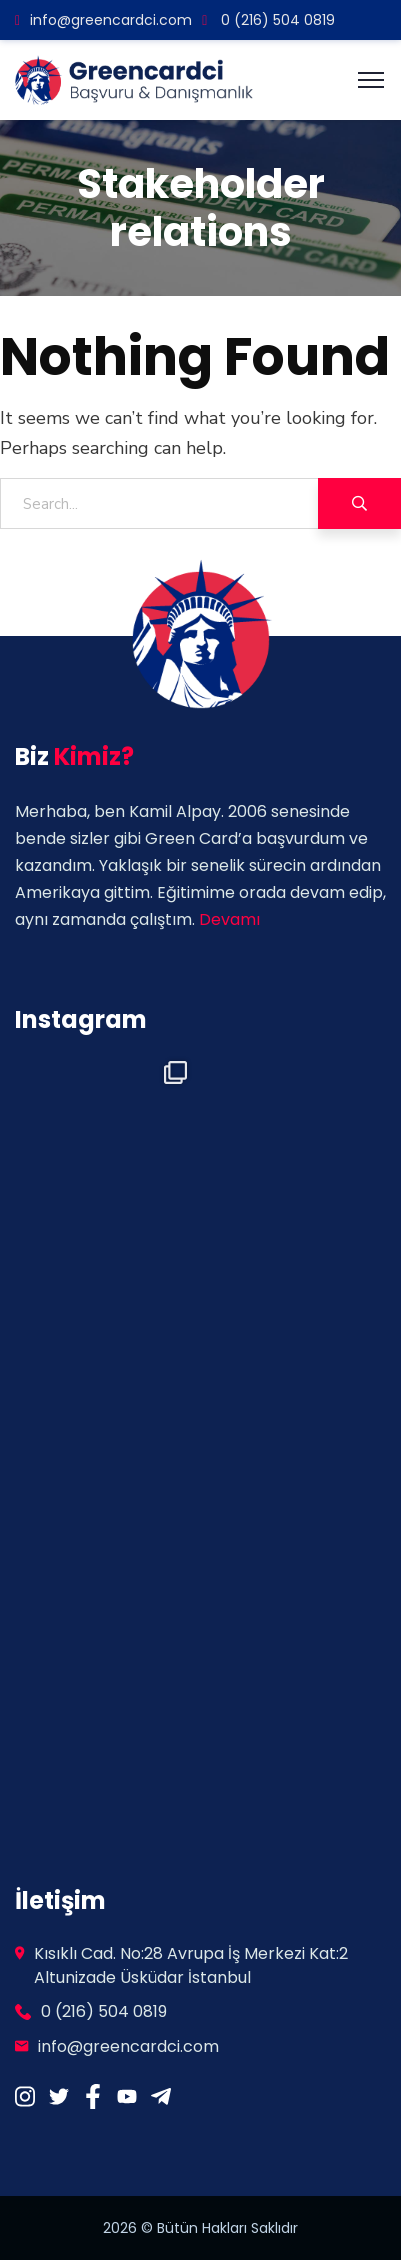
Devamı (229, 919)
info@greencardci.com (103, 20)
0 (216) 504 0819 (268, 20)
